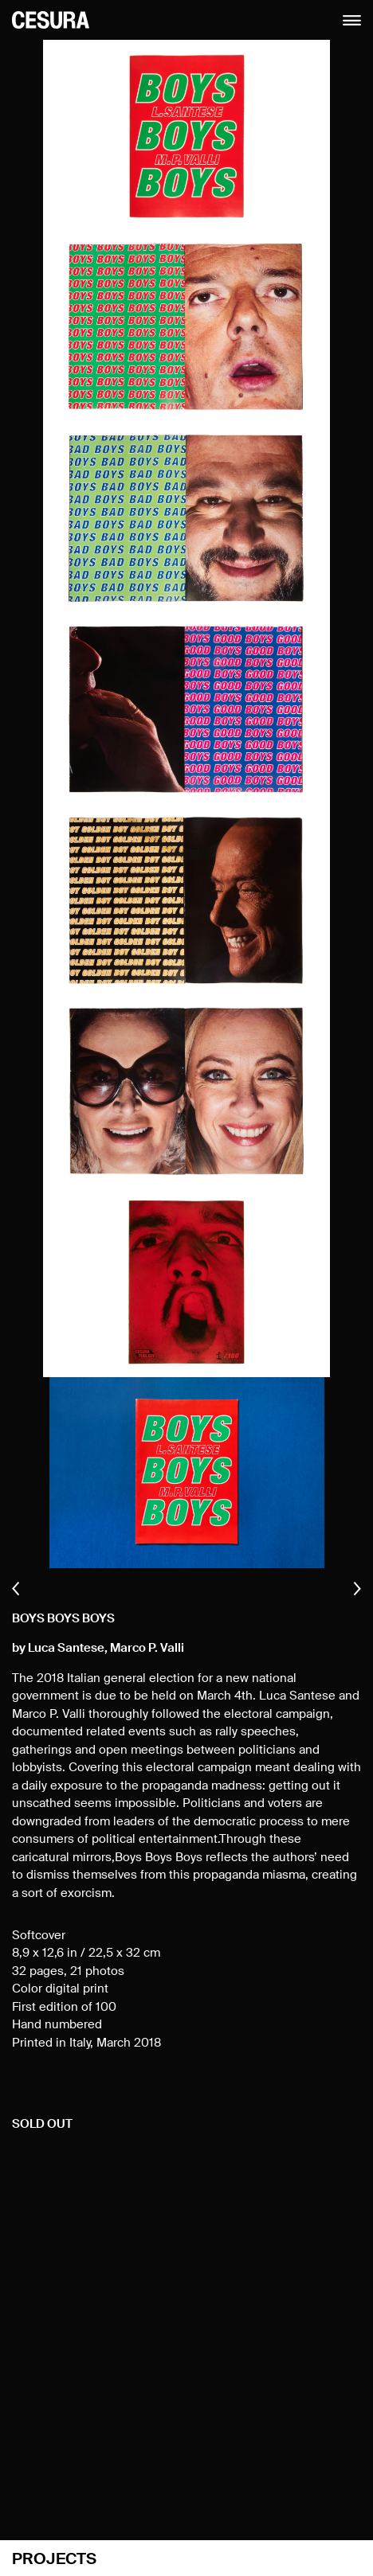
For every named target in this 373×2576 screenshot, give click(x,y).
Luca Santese (66, 1648)
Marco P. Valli (147, 1648)
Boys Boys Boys (63, 1619)
